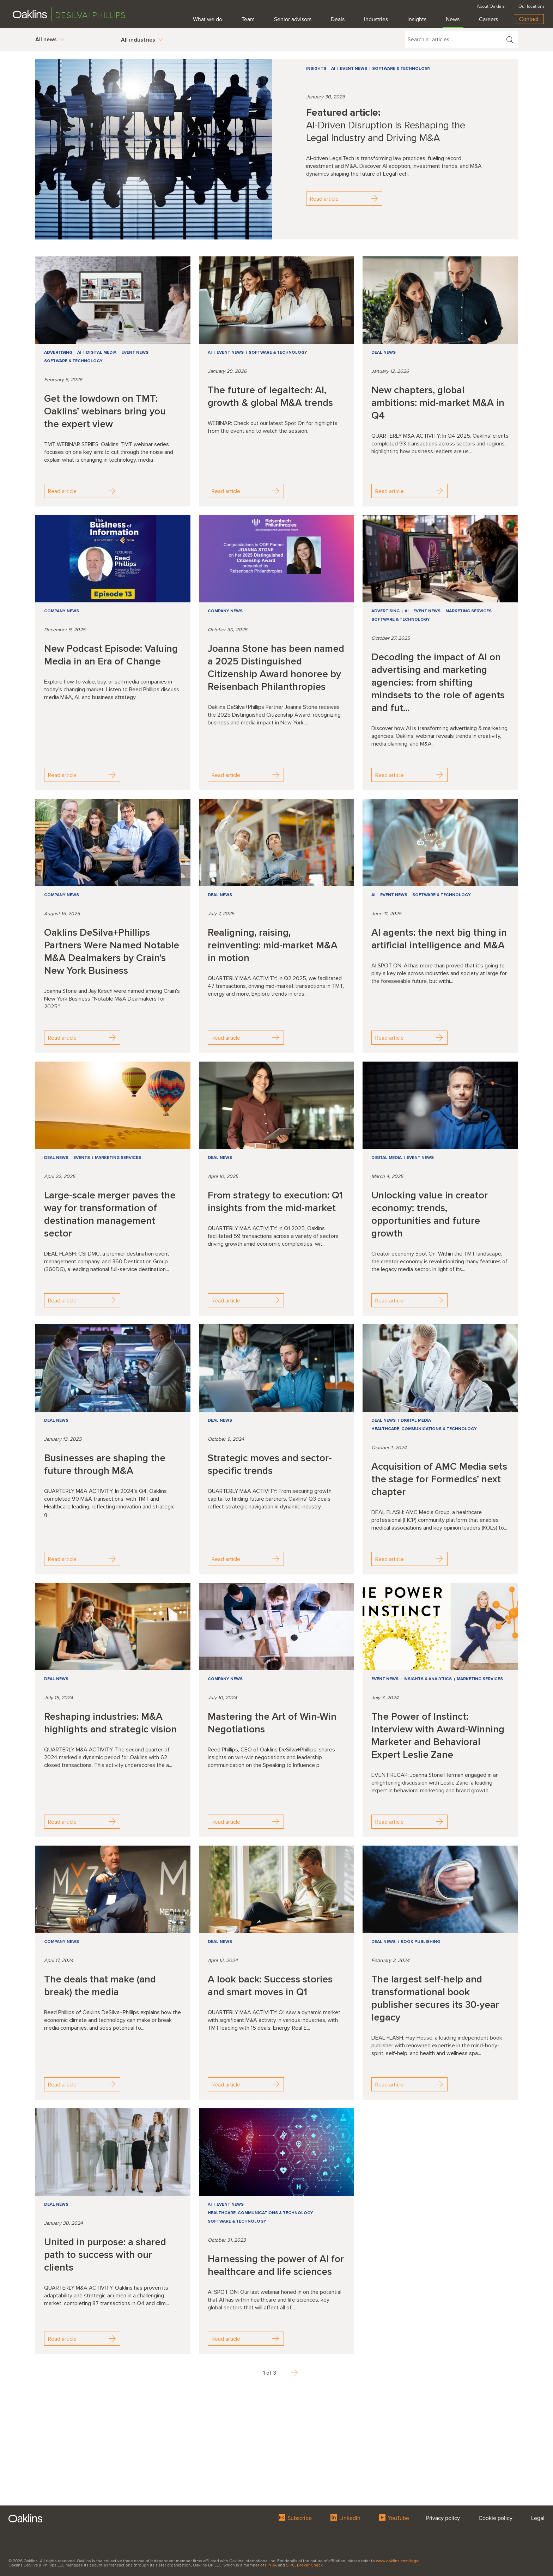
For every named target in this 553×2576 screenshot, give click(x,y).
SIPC (290, 2565)
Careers (488, 19)
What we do (207, 19)
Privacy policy (443, 2517)
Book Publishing (420, 1941)
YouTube (394, 2517)
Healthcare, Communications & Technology (424, 1429)
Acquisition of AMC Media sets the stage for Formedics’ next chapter (439, 1479)
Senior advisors (292, 19)
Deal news (383, 352)
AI (333, 68)
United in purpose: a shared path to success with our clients (105, 2254)
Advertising (58, 352)
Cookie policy (495, 2517)
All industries (142, 40)
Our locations (531, 6)
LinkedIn (345, 2517)
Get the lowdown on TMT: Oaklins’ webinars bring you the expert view (105, 411)
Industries (376, 19)
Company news (61, 611)
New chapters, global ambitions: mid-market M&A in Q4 (437, 402)
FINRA (271, 2565)
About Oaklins (491, 6)
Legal (538, 2517)
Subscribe (295, 2517)
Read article (344, 198)
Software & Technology (401, 68)
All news (50, 39)
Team (248, 19)
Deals (338, 19)
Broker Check (310, 2565)
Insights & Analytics (427, 1679)
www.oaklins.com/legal (397, 2561)
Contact (529, 19)
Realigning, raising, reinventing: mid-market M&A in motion (273, 945)
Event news (353, 68)
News (453, 19)
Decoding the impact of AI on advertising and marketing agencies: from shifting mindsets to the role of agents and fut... (438, 682)
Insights (416, 19)
